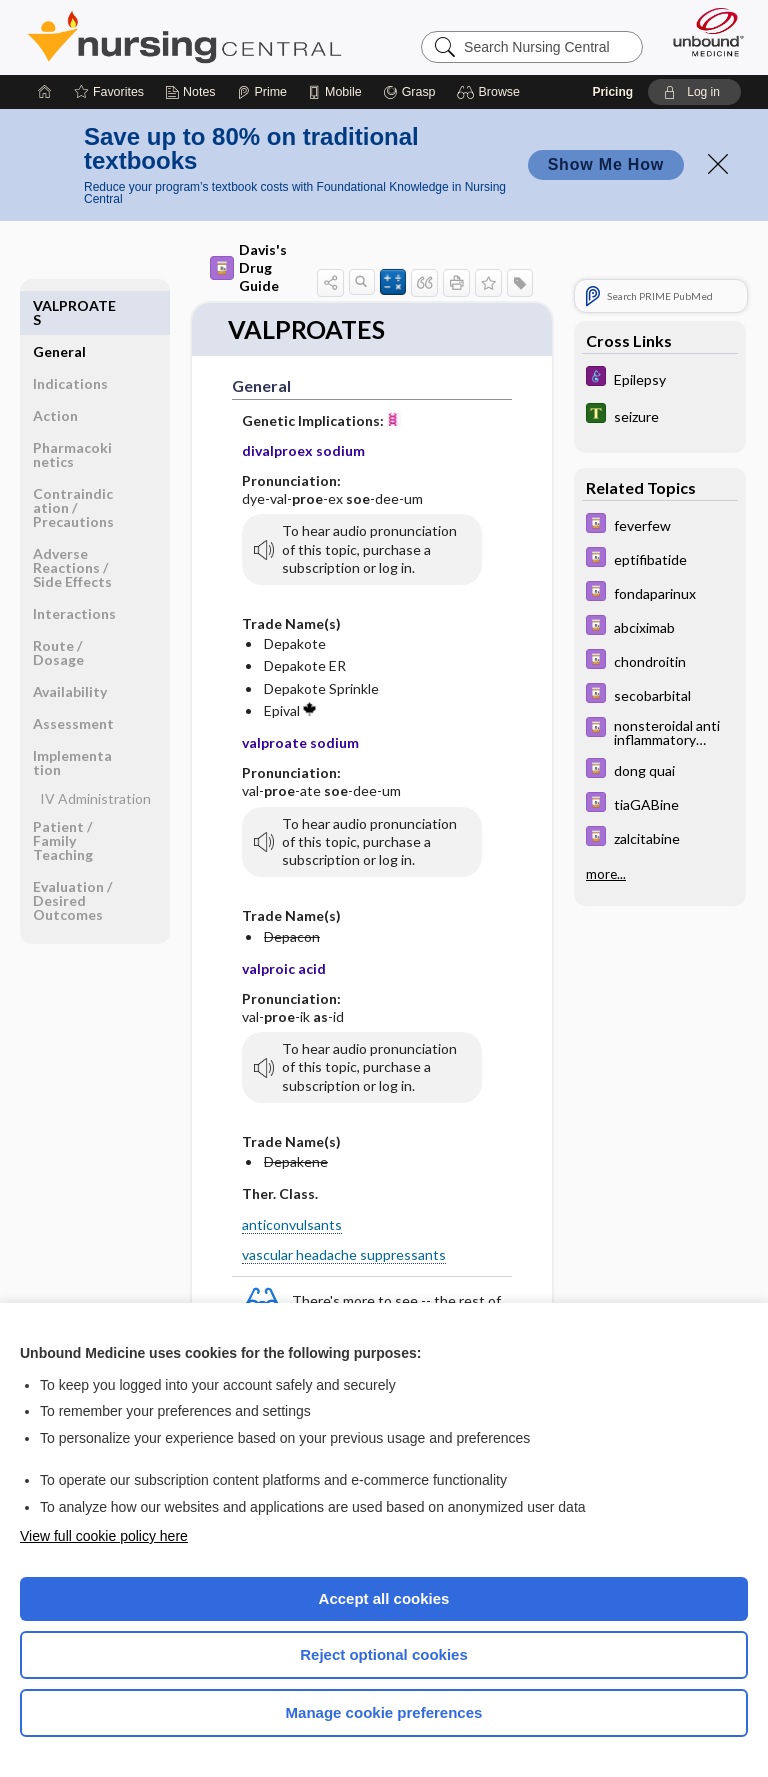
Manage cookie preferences (384, 1712)
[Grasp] (409, 92)
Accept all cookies (384, 1598)
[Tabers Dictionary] (660, 415)
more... (606, 874)
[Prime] (262, 92)
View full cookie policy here (104, 1536)
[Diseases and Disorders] (660, 378)
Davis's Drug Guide (248, 267)
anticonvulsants (292, 1224)
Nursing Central (184, 37)
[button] (491, 92)
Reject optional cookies (384, 1654)
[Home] (45, 92)
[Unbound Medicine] (702, 32)
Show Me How (606, 164)
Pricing (612, 92)
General (59, 305)
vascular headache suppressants (344, 1254)
